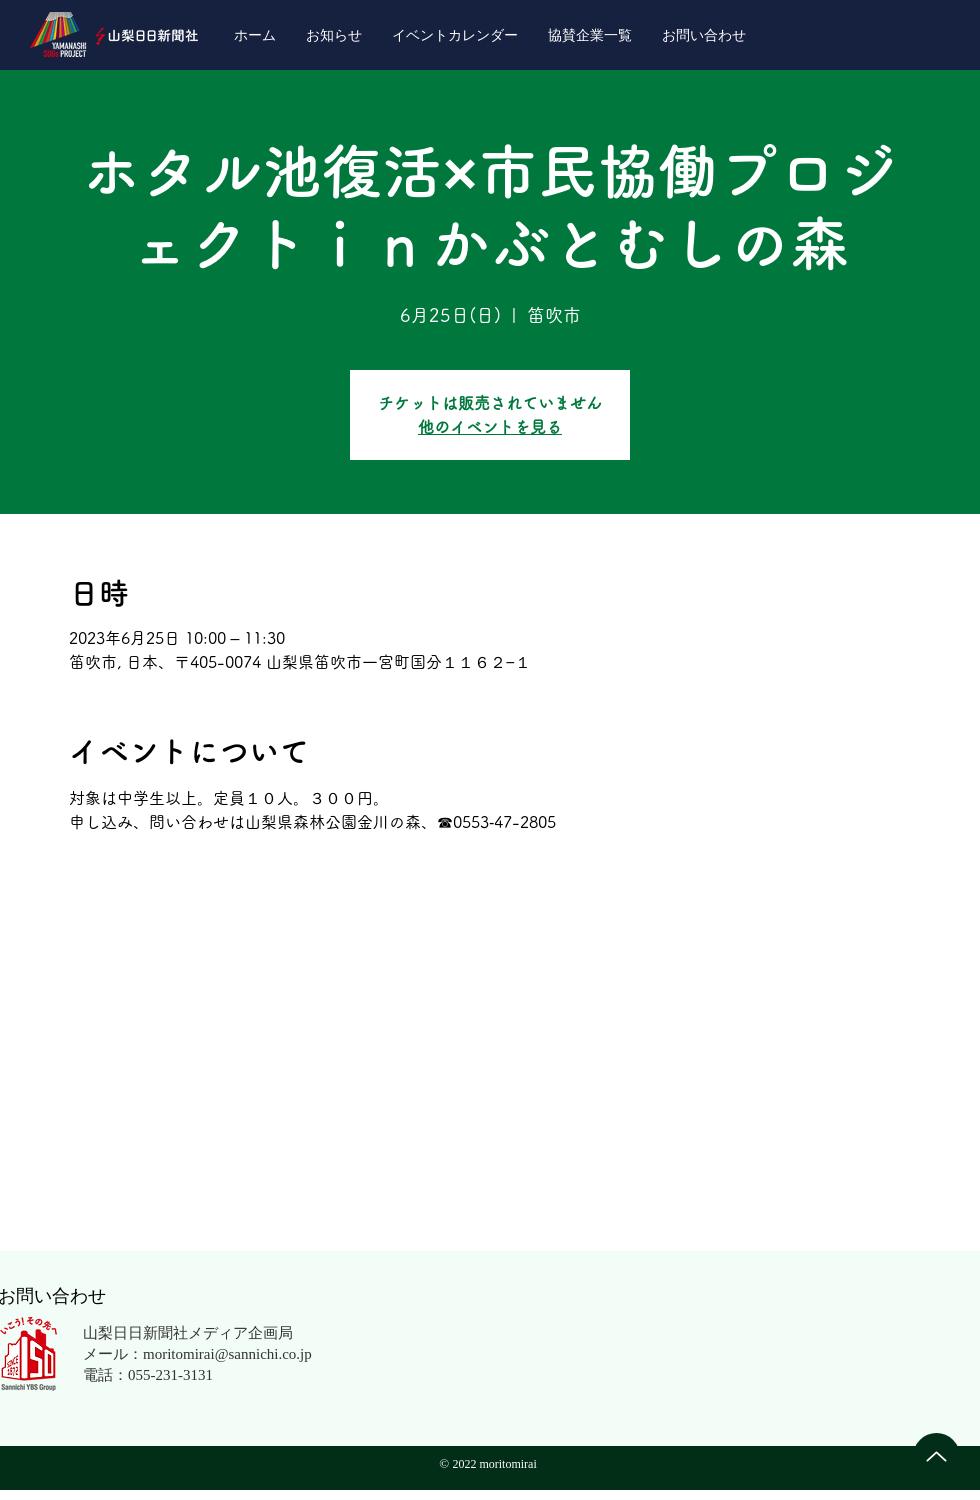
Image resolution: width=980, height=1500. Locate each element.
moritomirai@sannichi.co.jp (227, 1353)
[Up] (936, 1456)
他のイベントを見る (490, 427)
